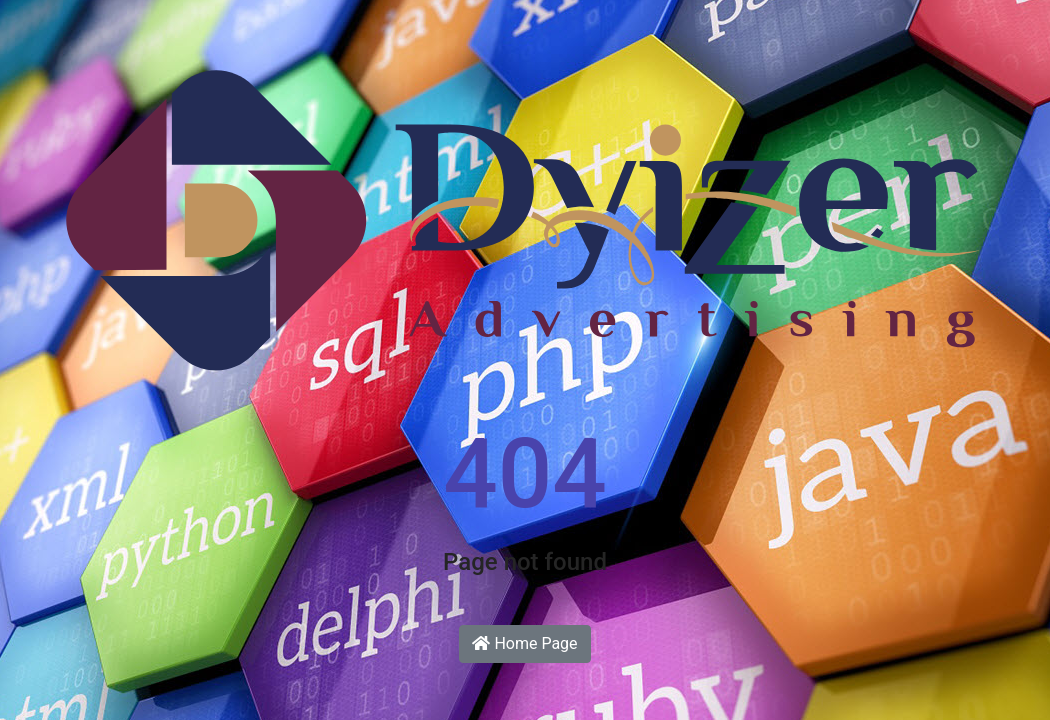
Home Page (524, 643)
